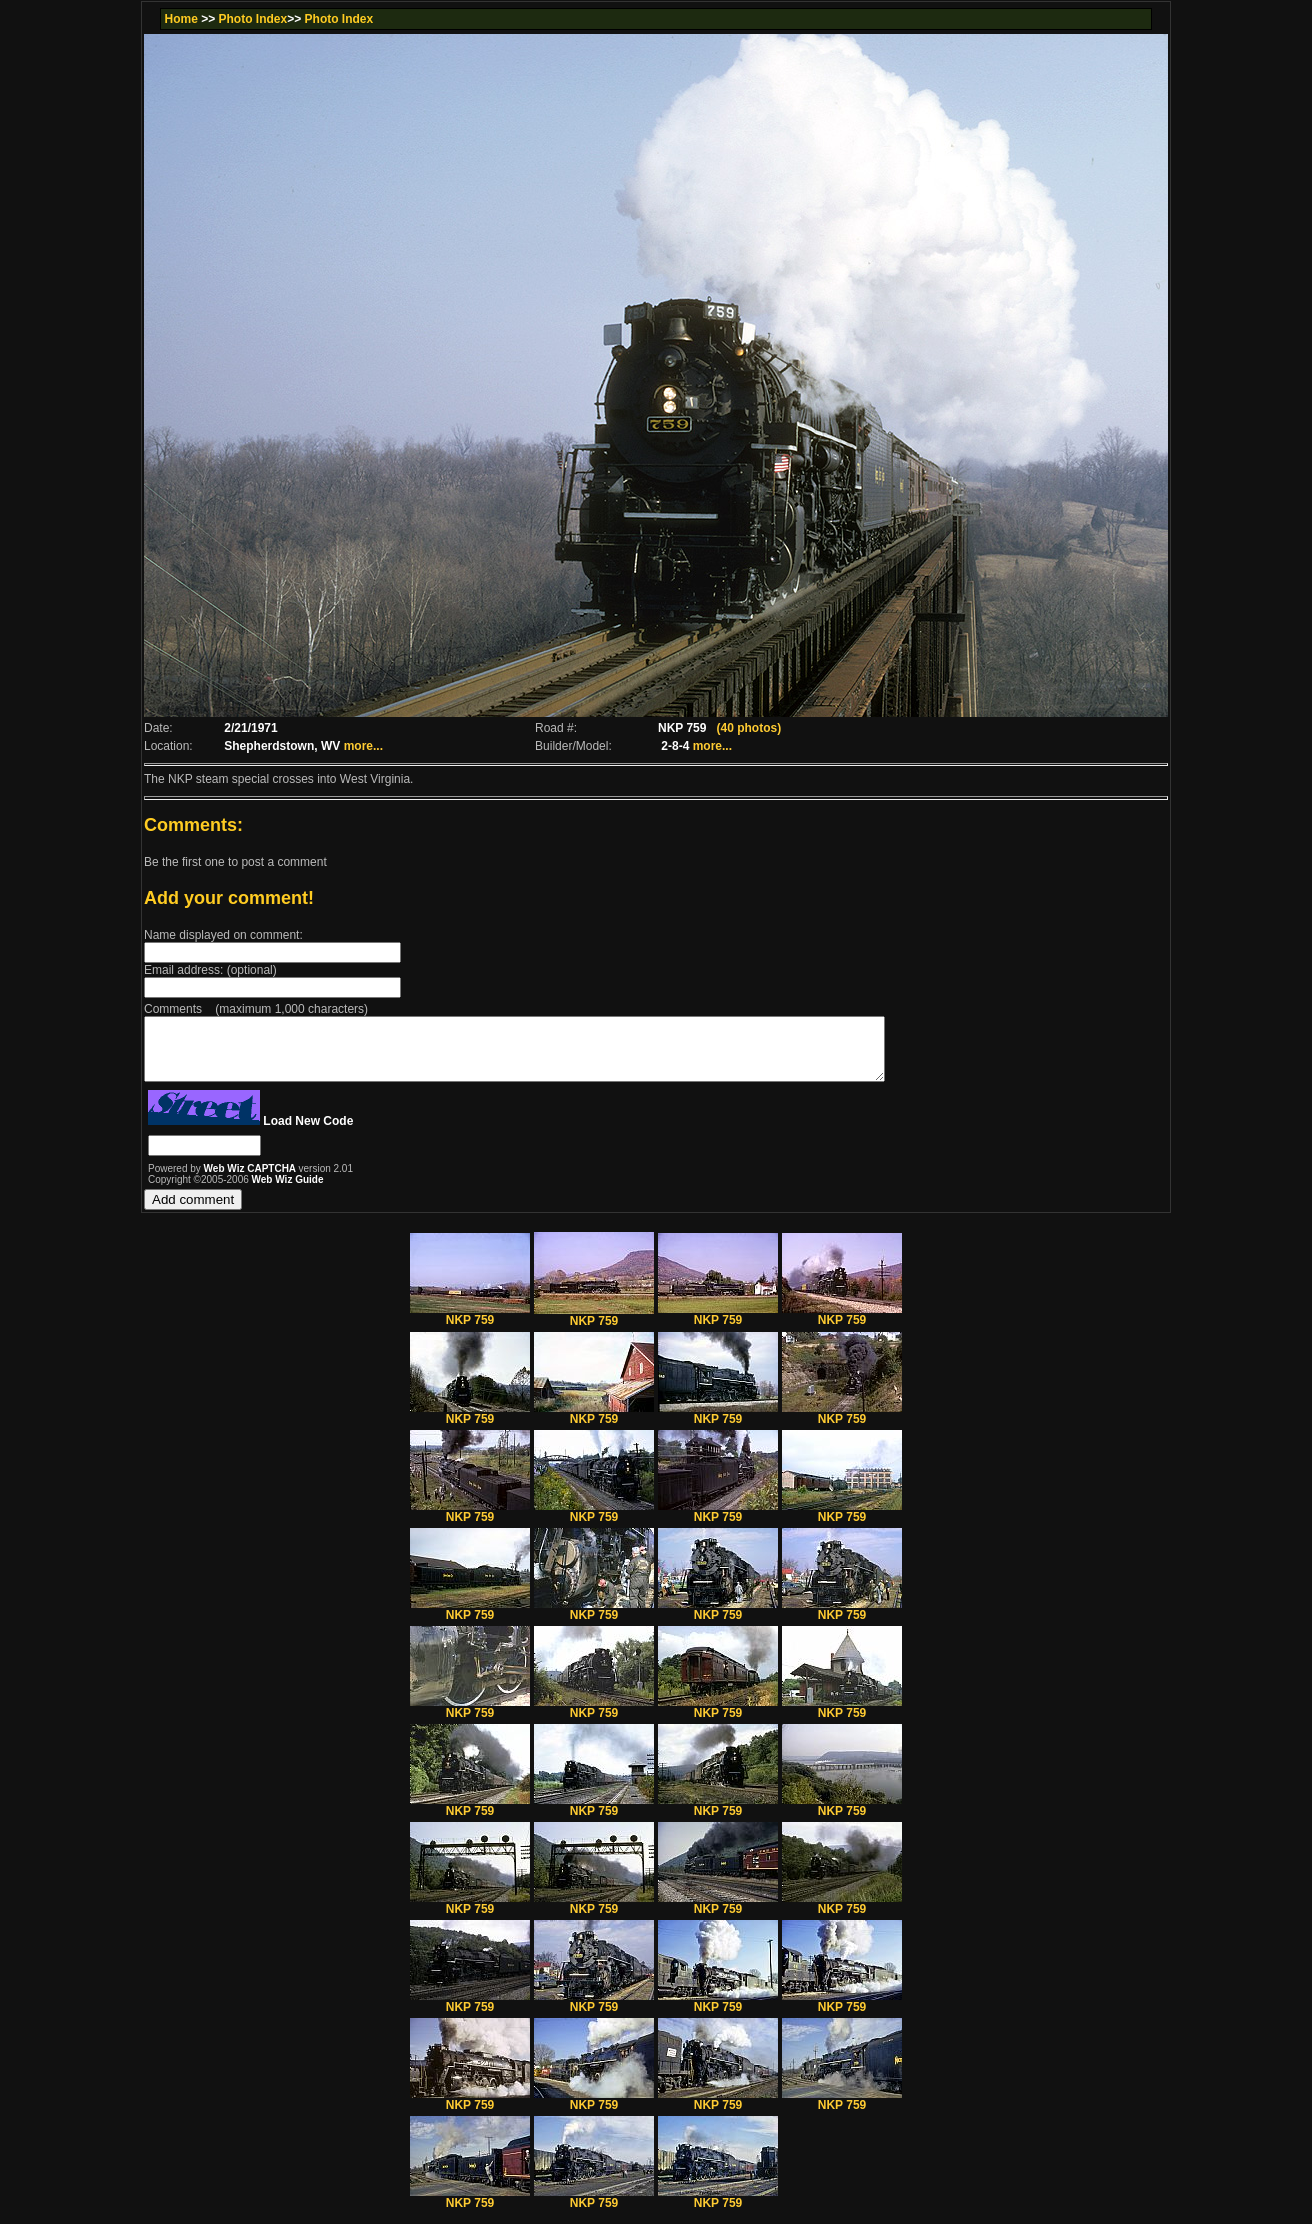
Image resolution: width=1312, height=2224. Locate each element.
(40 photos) (748, 728)
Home (180, 19)
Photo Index (253, 19)
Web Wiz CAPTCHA (251, 1180)
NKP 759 (470, 1326)
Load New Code (308, 1133)
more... (363, 746)
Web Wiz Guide (288, 1191)
